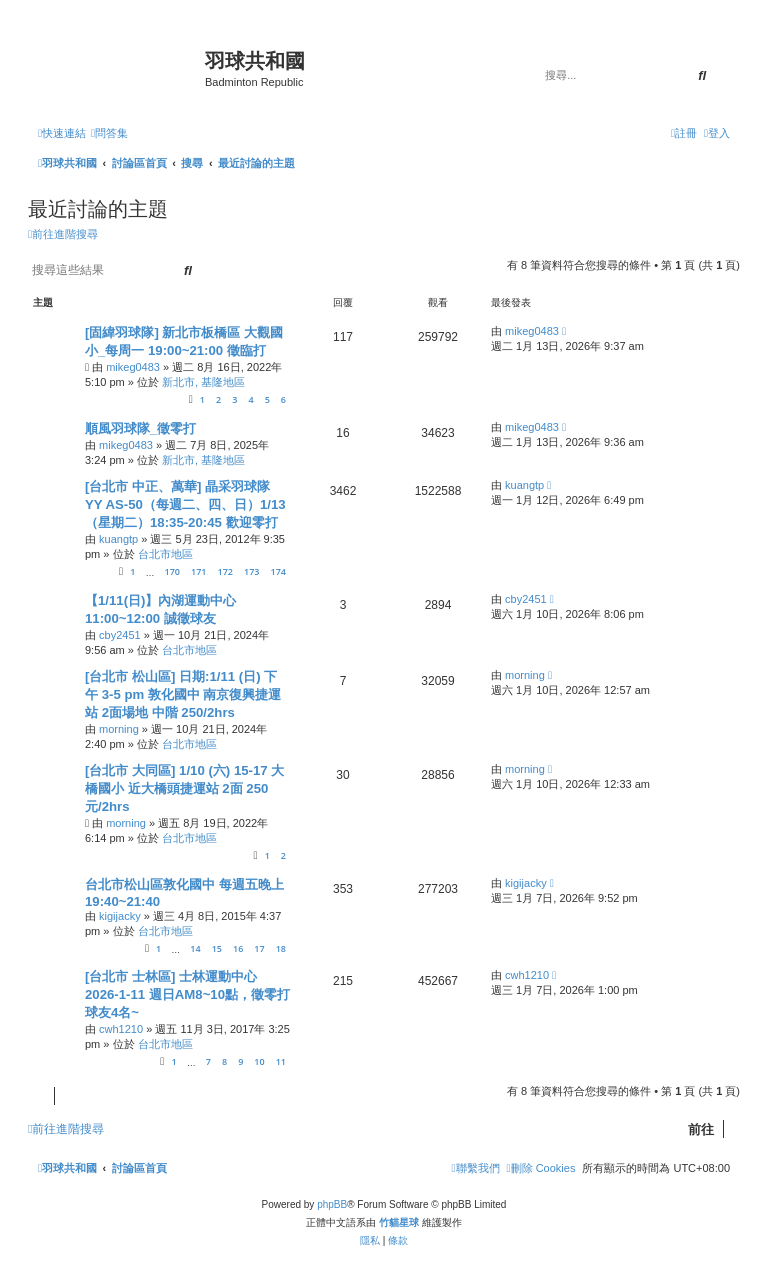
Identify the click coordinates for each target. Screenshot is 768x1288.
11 (281, 1061)
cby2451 (120, 635)
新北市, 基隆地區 (203, 382)
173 (251, 571)
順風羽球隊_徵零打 (140, 428)
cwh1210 (121, 1029)
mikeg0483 (133, 367)
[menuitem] (109, 133)
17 (259, 948)
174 (278, 571)
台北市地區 (165, 554)
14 (195, 948)
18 (281, 948)
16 (238, 948)
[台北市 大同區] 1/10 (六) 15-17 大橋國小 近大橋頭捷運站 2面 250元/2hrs (184, 788)
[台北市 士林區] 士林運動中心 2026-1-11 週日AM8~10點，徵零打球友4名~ (187, 994)
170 (171, 571)
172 (225, 571)
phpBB (332, 1204)
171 (198, 571)
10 (259, 1061)
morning (119, 729)
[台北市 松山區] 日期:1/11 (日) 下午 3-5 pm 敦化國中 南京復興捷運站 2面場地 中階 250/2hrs (183, 694)
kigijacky (120, 916)
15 (217, 948)
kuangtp (118, 539)
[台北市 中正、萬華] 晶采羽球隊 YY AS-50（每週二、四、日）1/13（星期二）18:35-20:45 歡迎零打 (185, 504)
